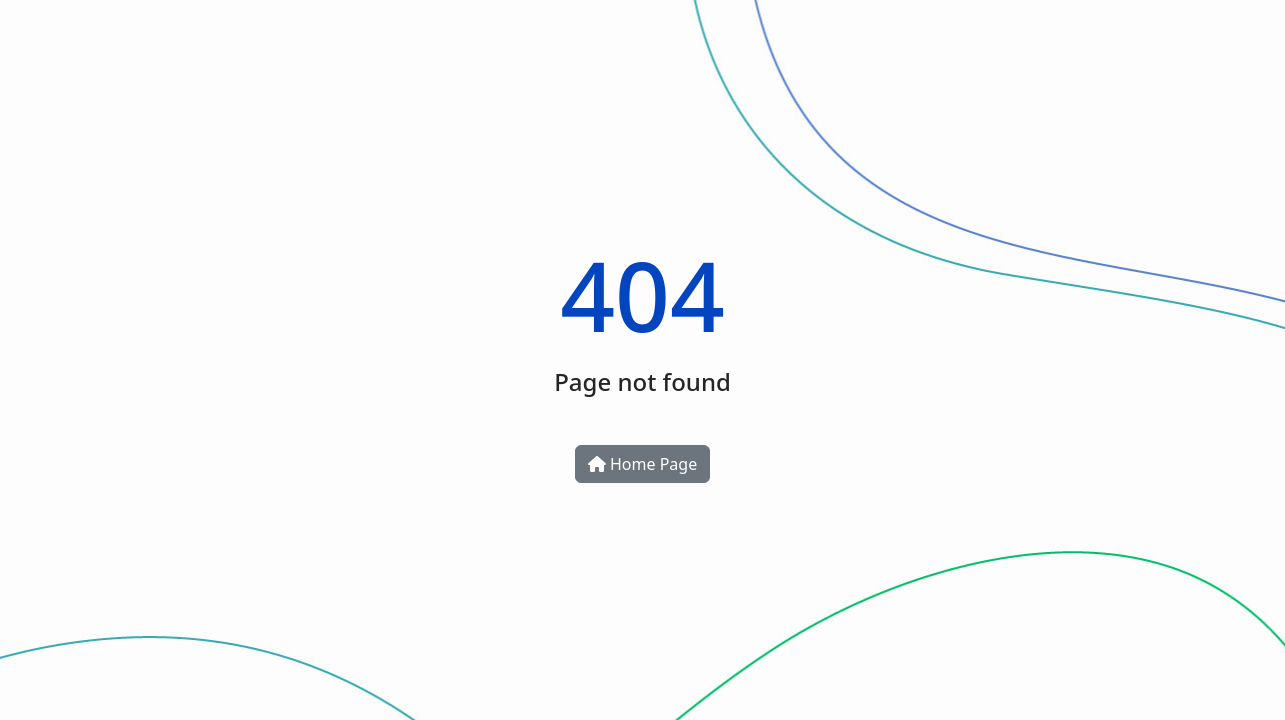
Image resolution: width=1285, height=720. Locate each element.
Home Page (642, 464)
